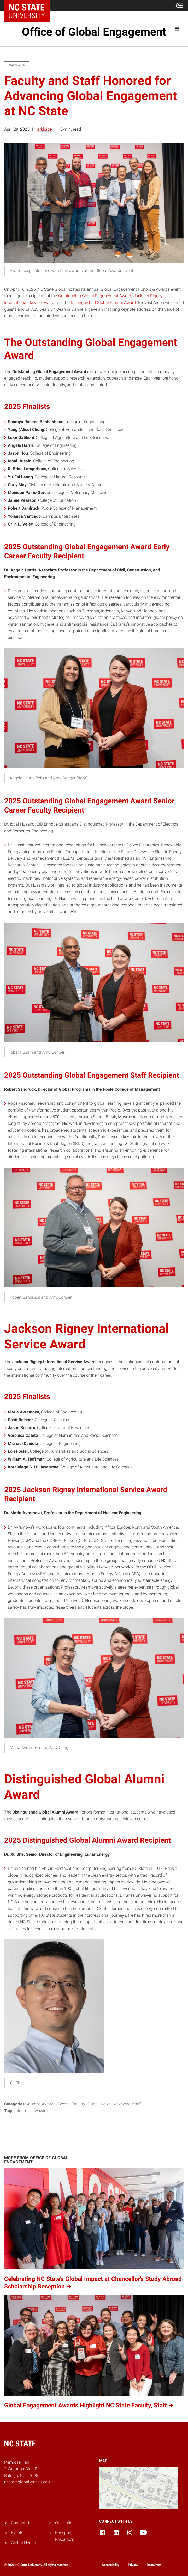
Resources (154, 2565)
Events (63, 2104)
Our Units (63, 2522)
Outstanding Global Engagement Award (94, 295)
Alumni (33, 2104)
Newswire (121, 2104)
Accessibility (110, 2565)
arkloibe (44, 129)
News (106, 2104)
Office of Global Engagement (94, 31)
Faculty (78, 2104)
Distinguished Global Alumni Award (103, 302)
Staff (136, 2104)
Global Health (23, 2542)
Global (93, 2104)
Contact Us (21, 2522)
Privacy (133, 2565)
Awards (49, 2104)
